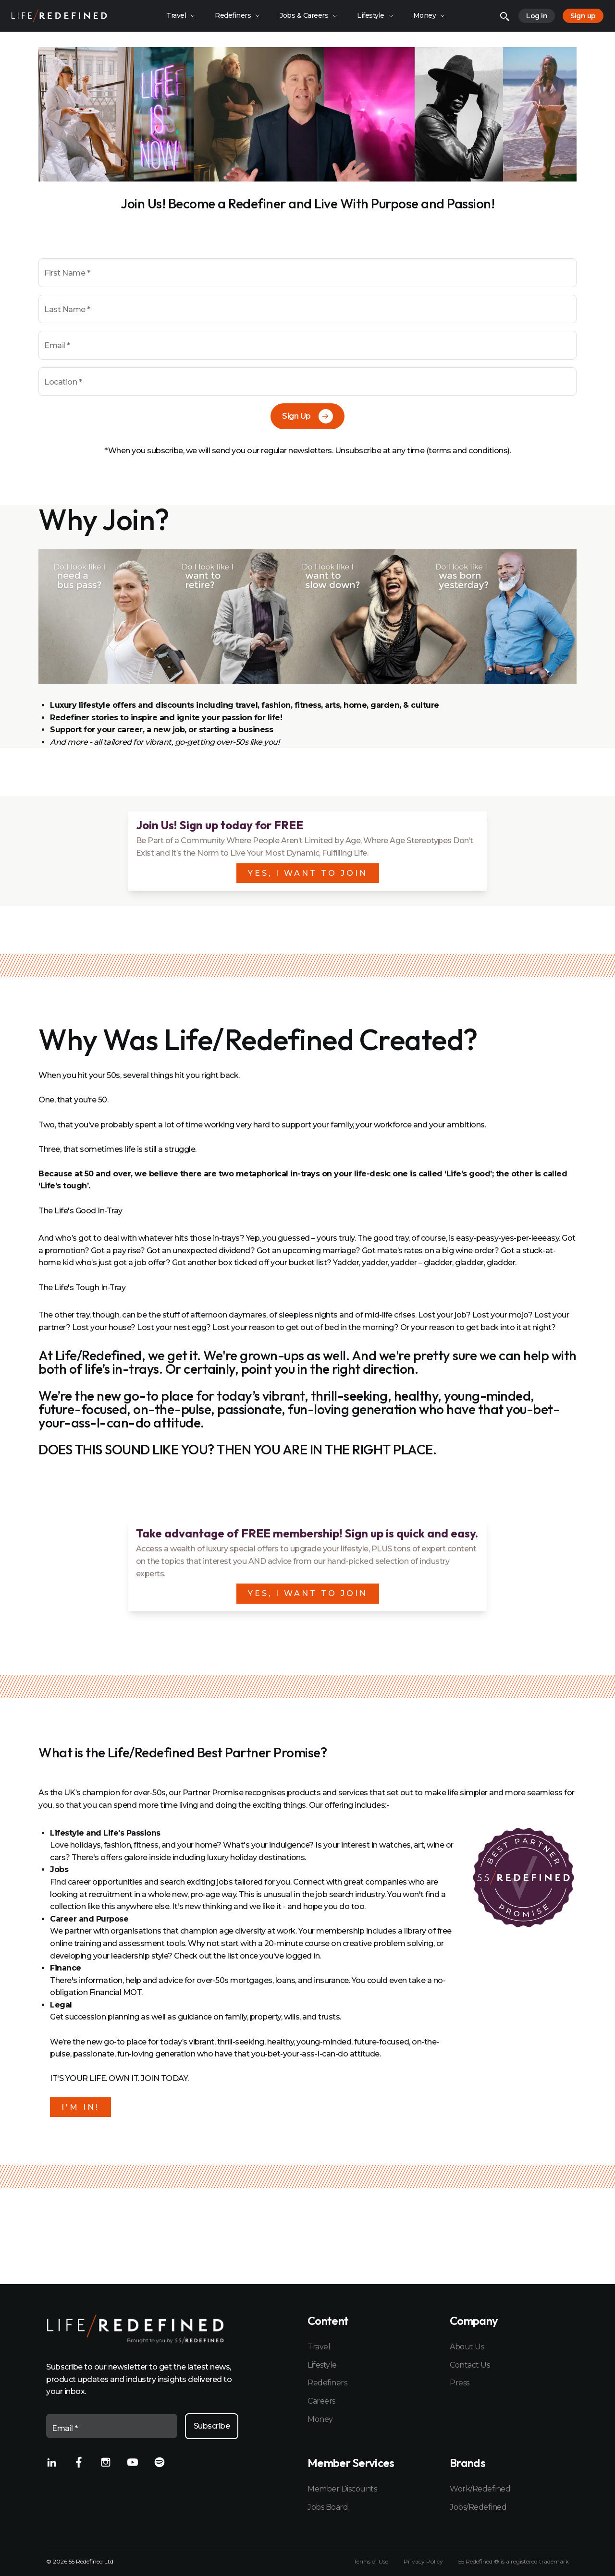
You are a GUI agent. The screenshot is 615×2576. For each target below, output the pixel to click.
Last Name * (67, 309)
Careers (321, 2401)
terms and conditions (468, 450)
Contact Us (470, 2365)
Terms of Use (371, 2561)
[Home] (59, 15)
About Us (467, 2346)
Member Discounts (342, 2488)
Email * (57, 345)
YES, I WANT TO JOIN (308, 873)
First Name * (67, 273)
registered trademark (540, 2561)
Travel (319, 2346)
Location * (63, 382)
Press (459, 2382)
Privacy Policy (423, 2561)
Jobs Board (328, 2507)
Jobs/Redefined (478, 2507)
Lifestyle (322, 2365)
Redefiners (327, 2382)
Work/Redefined (480, 2488)
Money (320, 2419)
